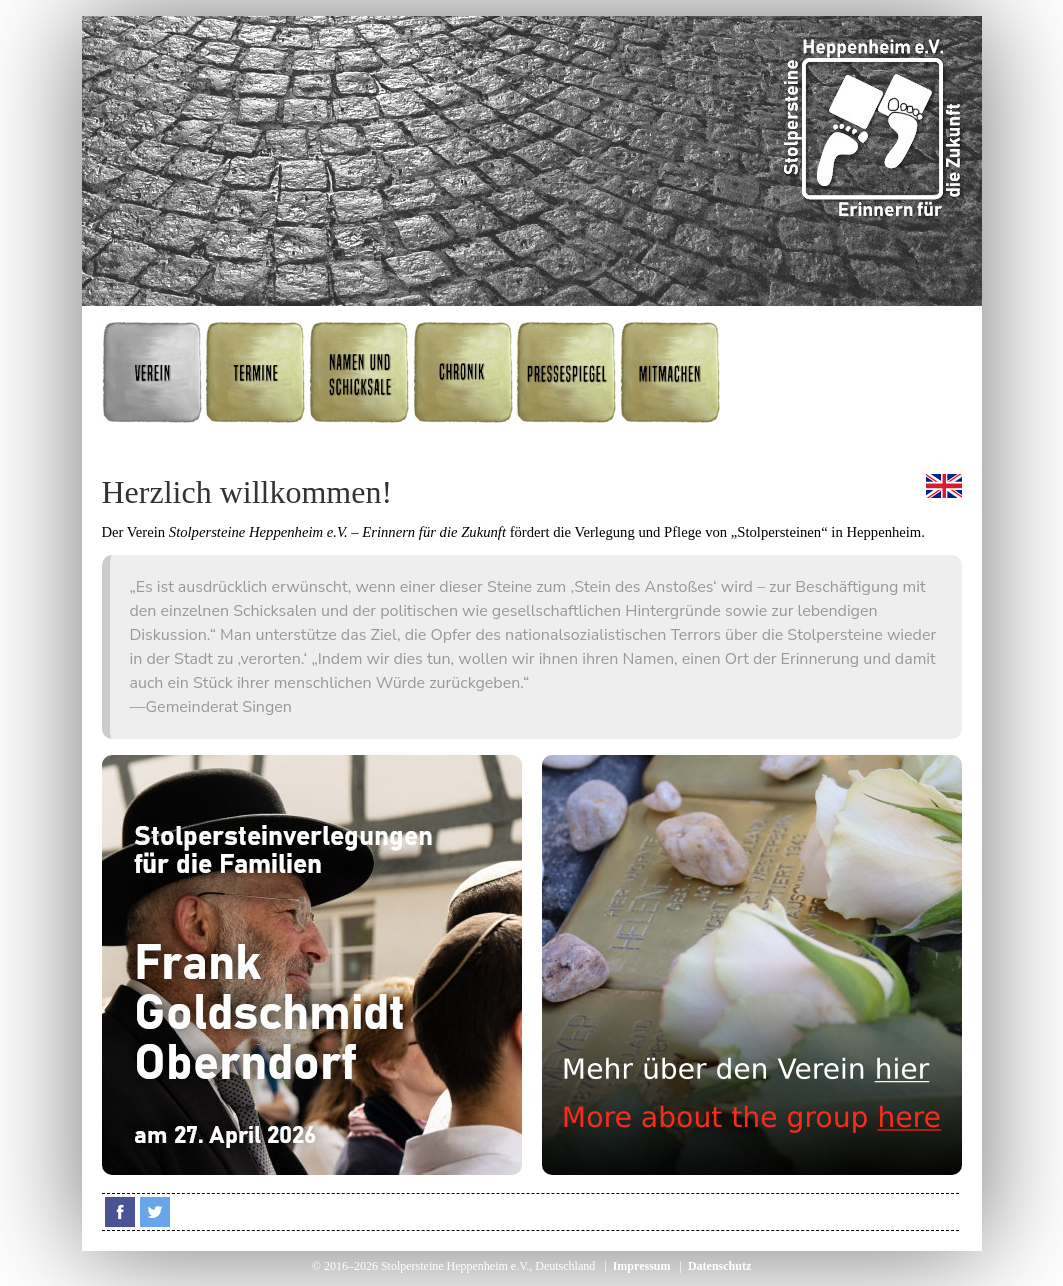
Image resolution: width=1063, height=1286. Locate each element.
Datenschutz (719, 1266)
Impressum (642, 1266)
